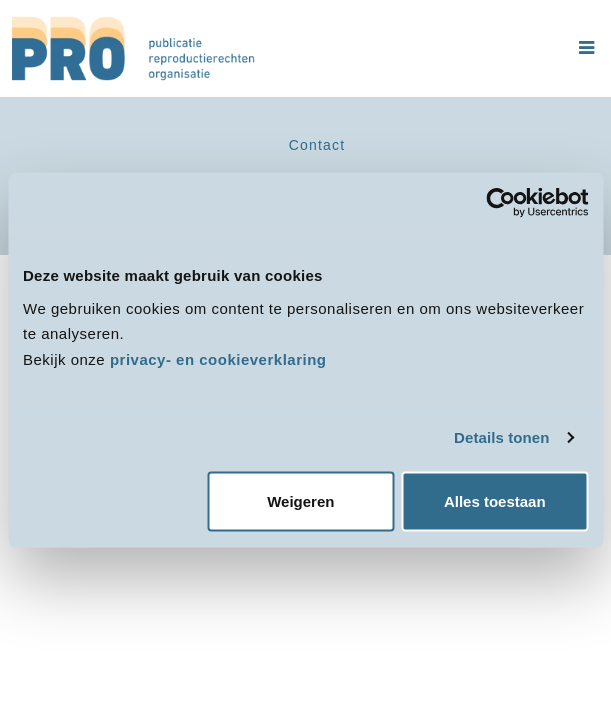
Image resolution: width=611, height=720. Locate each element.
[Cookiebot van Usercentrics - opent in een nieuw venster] (500, 203)
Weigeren (300, 501)
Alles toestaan (495, 501)
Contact (317, 145)
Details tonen (501, 436)
